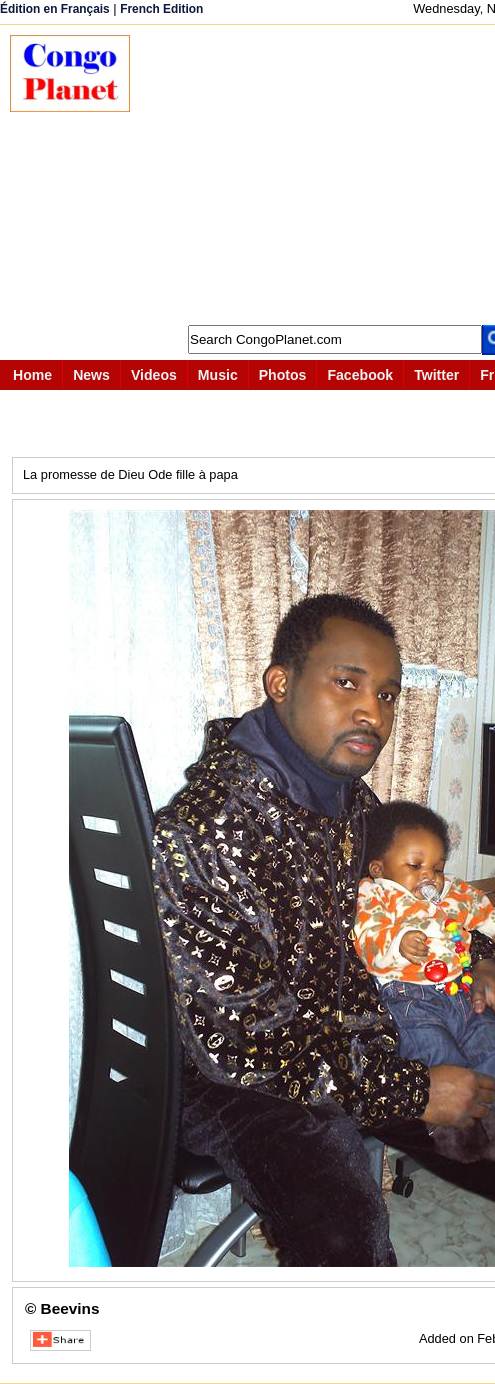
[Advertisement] (322, 175)
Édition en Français (55, 9)
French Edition (161, 9)
